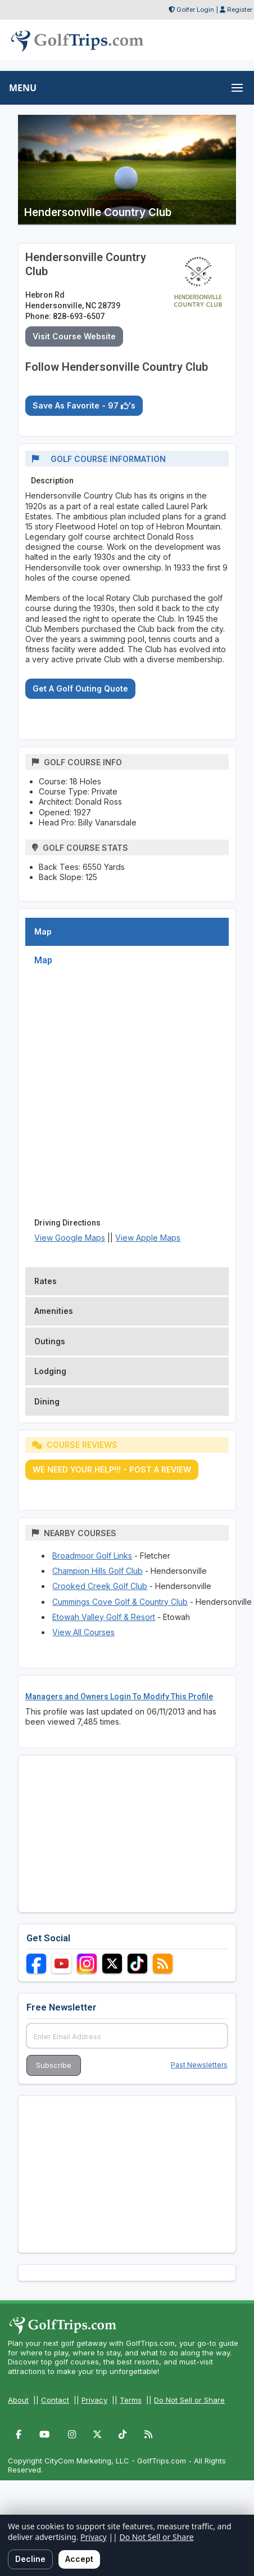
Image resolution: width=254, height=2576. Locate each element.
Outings (49, 1341)
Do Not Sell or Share (189, 2399)
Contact (55, 2399)
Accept (79, 2559)
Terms (131, 2399)
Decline (30, 2559)
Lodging (50, 1371)
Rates (45, 1281)
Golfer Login (195, 10)
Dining (47, 1401)
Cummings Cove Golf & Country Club (120, 1601)
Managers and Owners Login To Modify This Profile (119, 1696)
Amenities (53, 1311)
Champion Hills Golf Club (97, 1571)
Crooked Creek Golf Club (99, 1586)
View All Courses (83, 1632)
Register (239, 10)
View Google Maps (69, 1237)
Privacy (94, 2399)
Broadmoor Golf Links (92, 1555)
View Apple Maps (147, 1237)
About (18, 2399)
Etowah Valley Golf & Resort (103, 1617)
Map (43, 931)
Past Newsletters (199, 2065)
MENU (23, 88)
